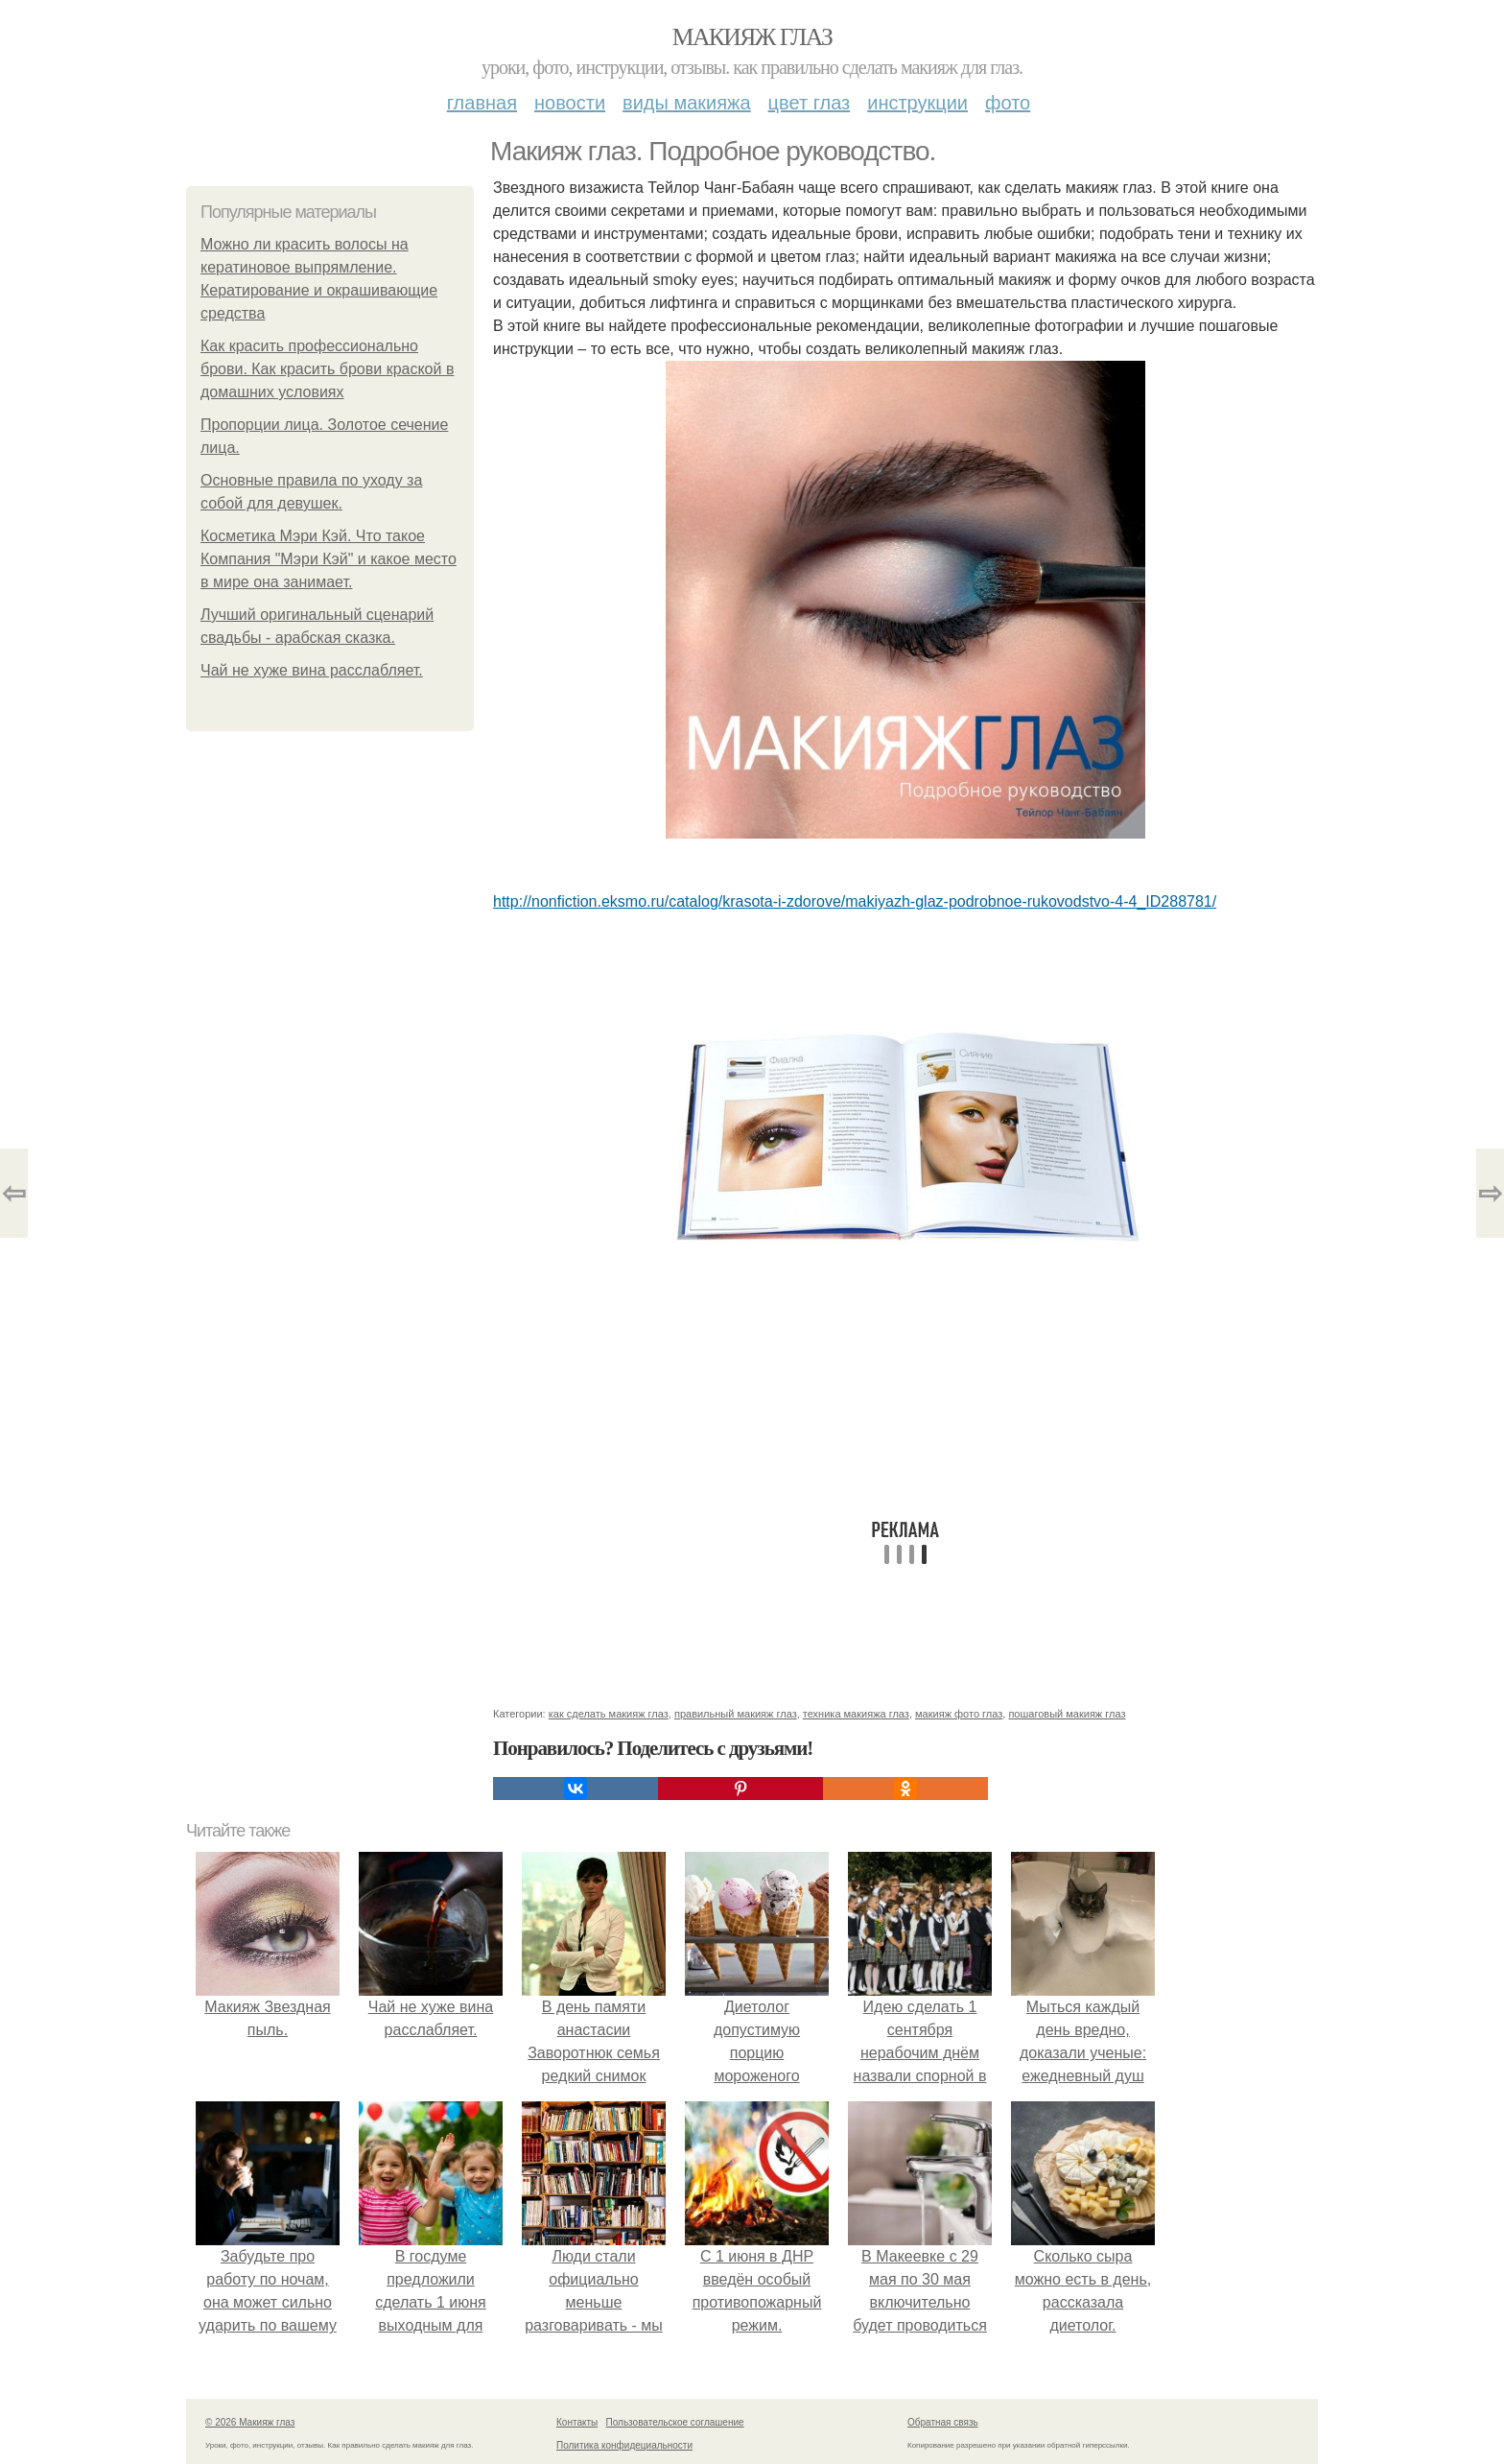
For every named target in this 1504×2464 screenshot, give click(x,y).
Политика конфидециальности (624, 2445)
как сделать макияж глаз (609, 1713)
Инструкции (917, 102)
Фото (1007, 102)
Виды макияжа (687, 102)
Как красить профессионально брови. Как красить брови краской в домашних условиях (327, 369)
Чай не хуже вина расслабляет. (311, 670)
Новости (569, 102)
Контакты (577, 2422)
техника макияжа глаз (856, 1713)
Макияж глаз (752, 37)
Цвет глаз (809, 102)
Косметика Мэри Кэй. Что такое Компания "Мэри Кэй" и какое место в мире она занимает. (328, 559)
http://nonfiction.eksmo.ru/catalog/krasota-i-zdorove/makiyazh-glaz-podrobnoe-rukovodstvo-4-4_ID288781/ (854, 901)
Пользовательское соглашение (675, 2422)
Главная (482, 102)
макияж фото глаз (958, 1713)
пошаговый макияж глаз (1066, 1713)
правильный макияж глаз (735, 1713)
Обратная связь (942, 2422)
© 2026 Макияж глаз (249, 2422)
